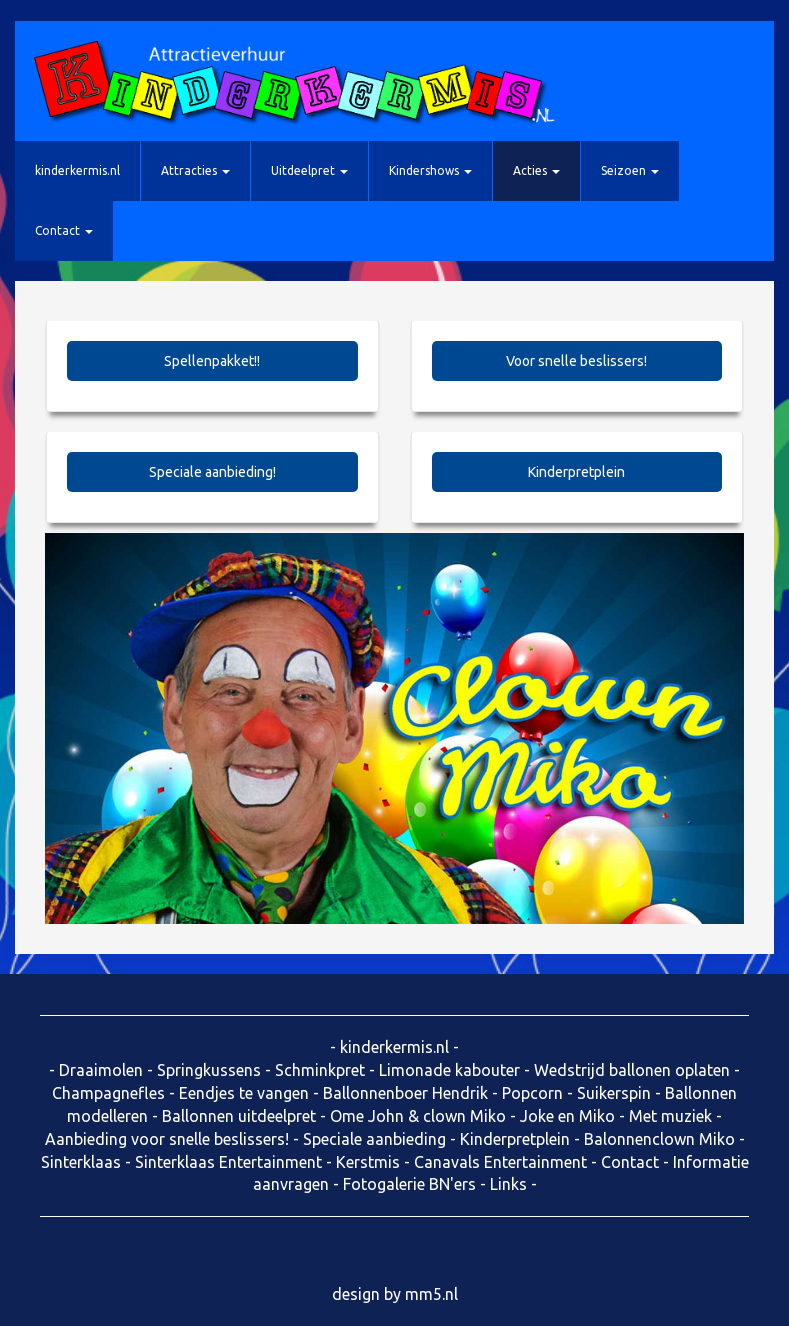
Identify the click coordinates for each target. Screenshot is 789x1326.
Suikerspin (614, 1093)
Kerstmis (368, 1162)
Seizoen (630, 170)
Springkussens (209, 1070)
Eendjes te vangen (244, 1093)
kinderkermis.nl (77, 170)
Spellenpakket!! (212, 361)
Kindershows (430, 170)
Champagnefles (108, 1093)
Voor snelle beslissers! (576, 361)
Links (508, 1184)
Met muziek (670, 1116)
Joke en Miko (567, 1116)
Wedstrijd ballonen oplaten (632, 1070)
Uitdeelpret (309, 170)
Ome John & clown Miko (418, 1116)
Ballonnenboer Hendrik (405, 1093)
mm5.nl (431, 1294)
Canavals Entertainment (500, 1162)
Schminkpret (320, 1070)
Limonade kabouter (449, 1070)
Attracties (195, 170)
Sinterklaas (81, 1162)
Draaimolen (101, 1070)
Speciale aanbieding (374, 1139)
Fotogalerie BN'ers (409, 1184)
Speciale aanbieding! (212, 472)
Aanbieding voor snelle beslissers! (167, 1139)
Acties (536, 170)
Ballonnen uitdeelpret (239, 1116)
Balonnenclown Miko (659, 1139)
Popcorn (532, 1093)
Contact (64, 230)
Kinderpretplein (576, 472)
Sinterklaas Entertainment (228, 1162)
